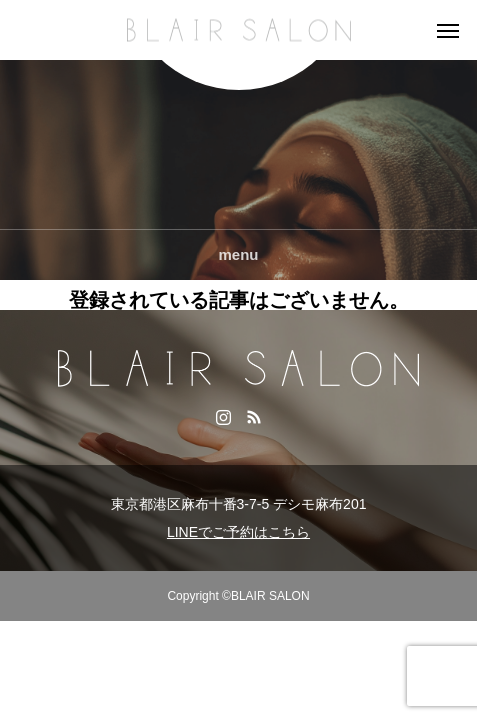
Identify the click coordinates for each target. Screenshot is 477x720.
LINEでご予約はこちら (238, 532)
